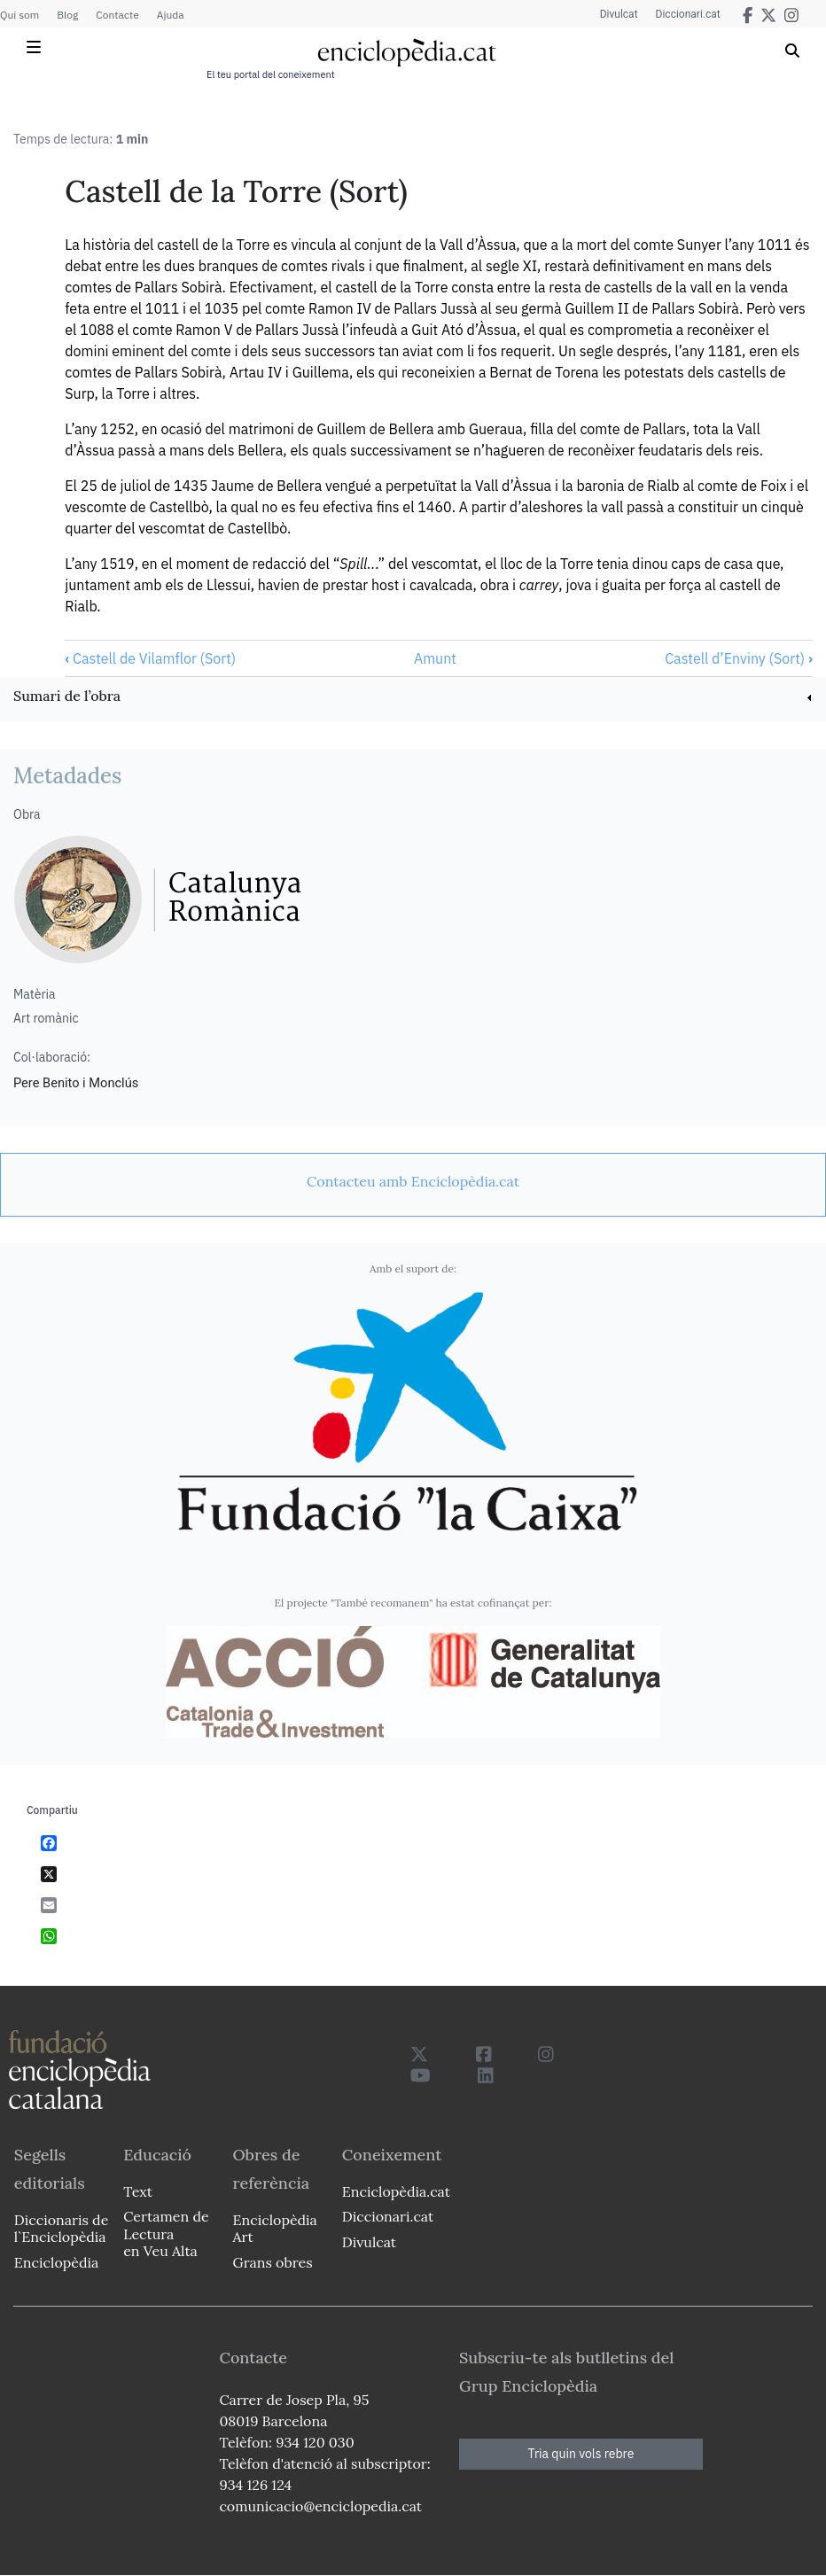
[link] (413, 697)
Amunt (435, 658)
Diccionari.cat (688, 14)
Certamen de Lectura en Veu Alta (165, 2233)
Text (137, 2191)
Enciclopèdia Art (275, 2228)
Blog (67, 14)
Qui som (19, 14)
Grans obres (273, 2262)
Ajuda (170, 14)
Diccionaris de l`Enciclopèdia (61, 2228)
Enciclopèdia (56, 2262)
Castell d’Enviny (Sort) (739, 658)
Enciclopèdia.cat (396, 2191)
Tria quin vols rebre (581, 2454)
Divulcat (619, 14)
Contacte (117, 14)
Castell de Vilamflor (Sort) (150, 658)
